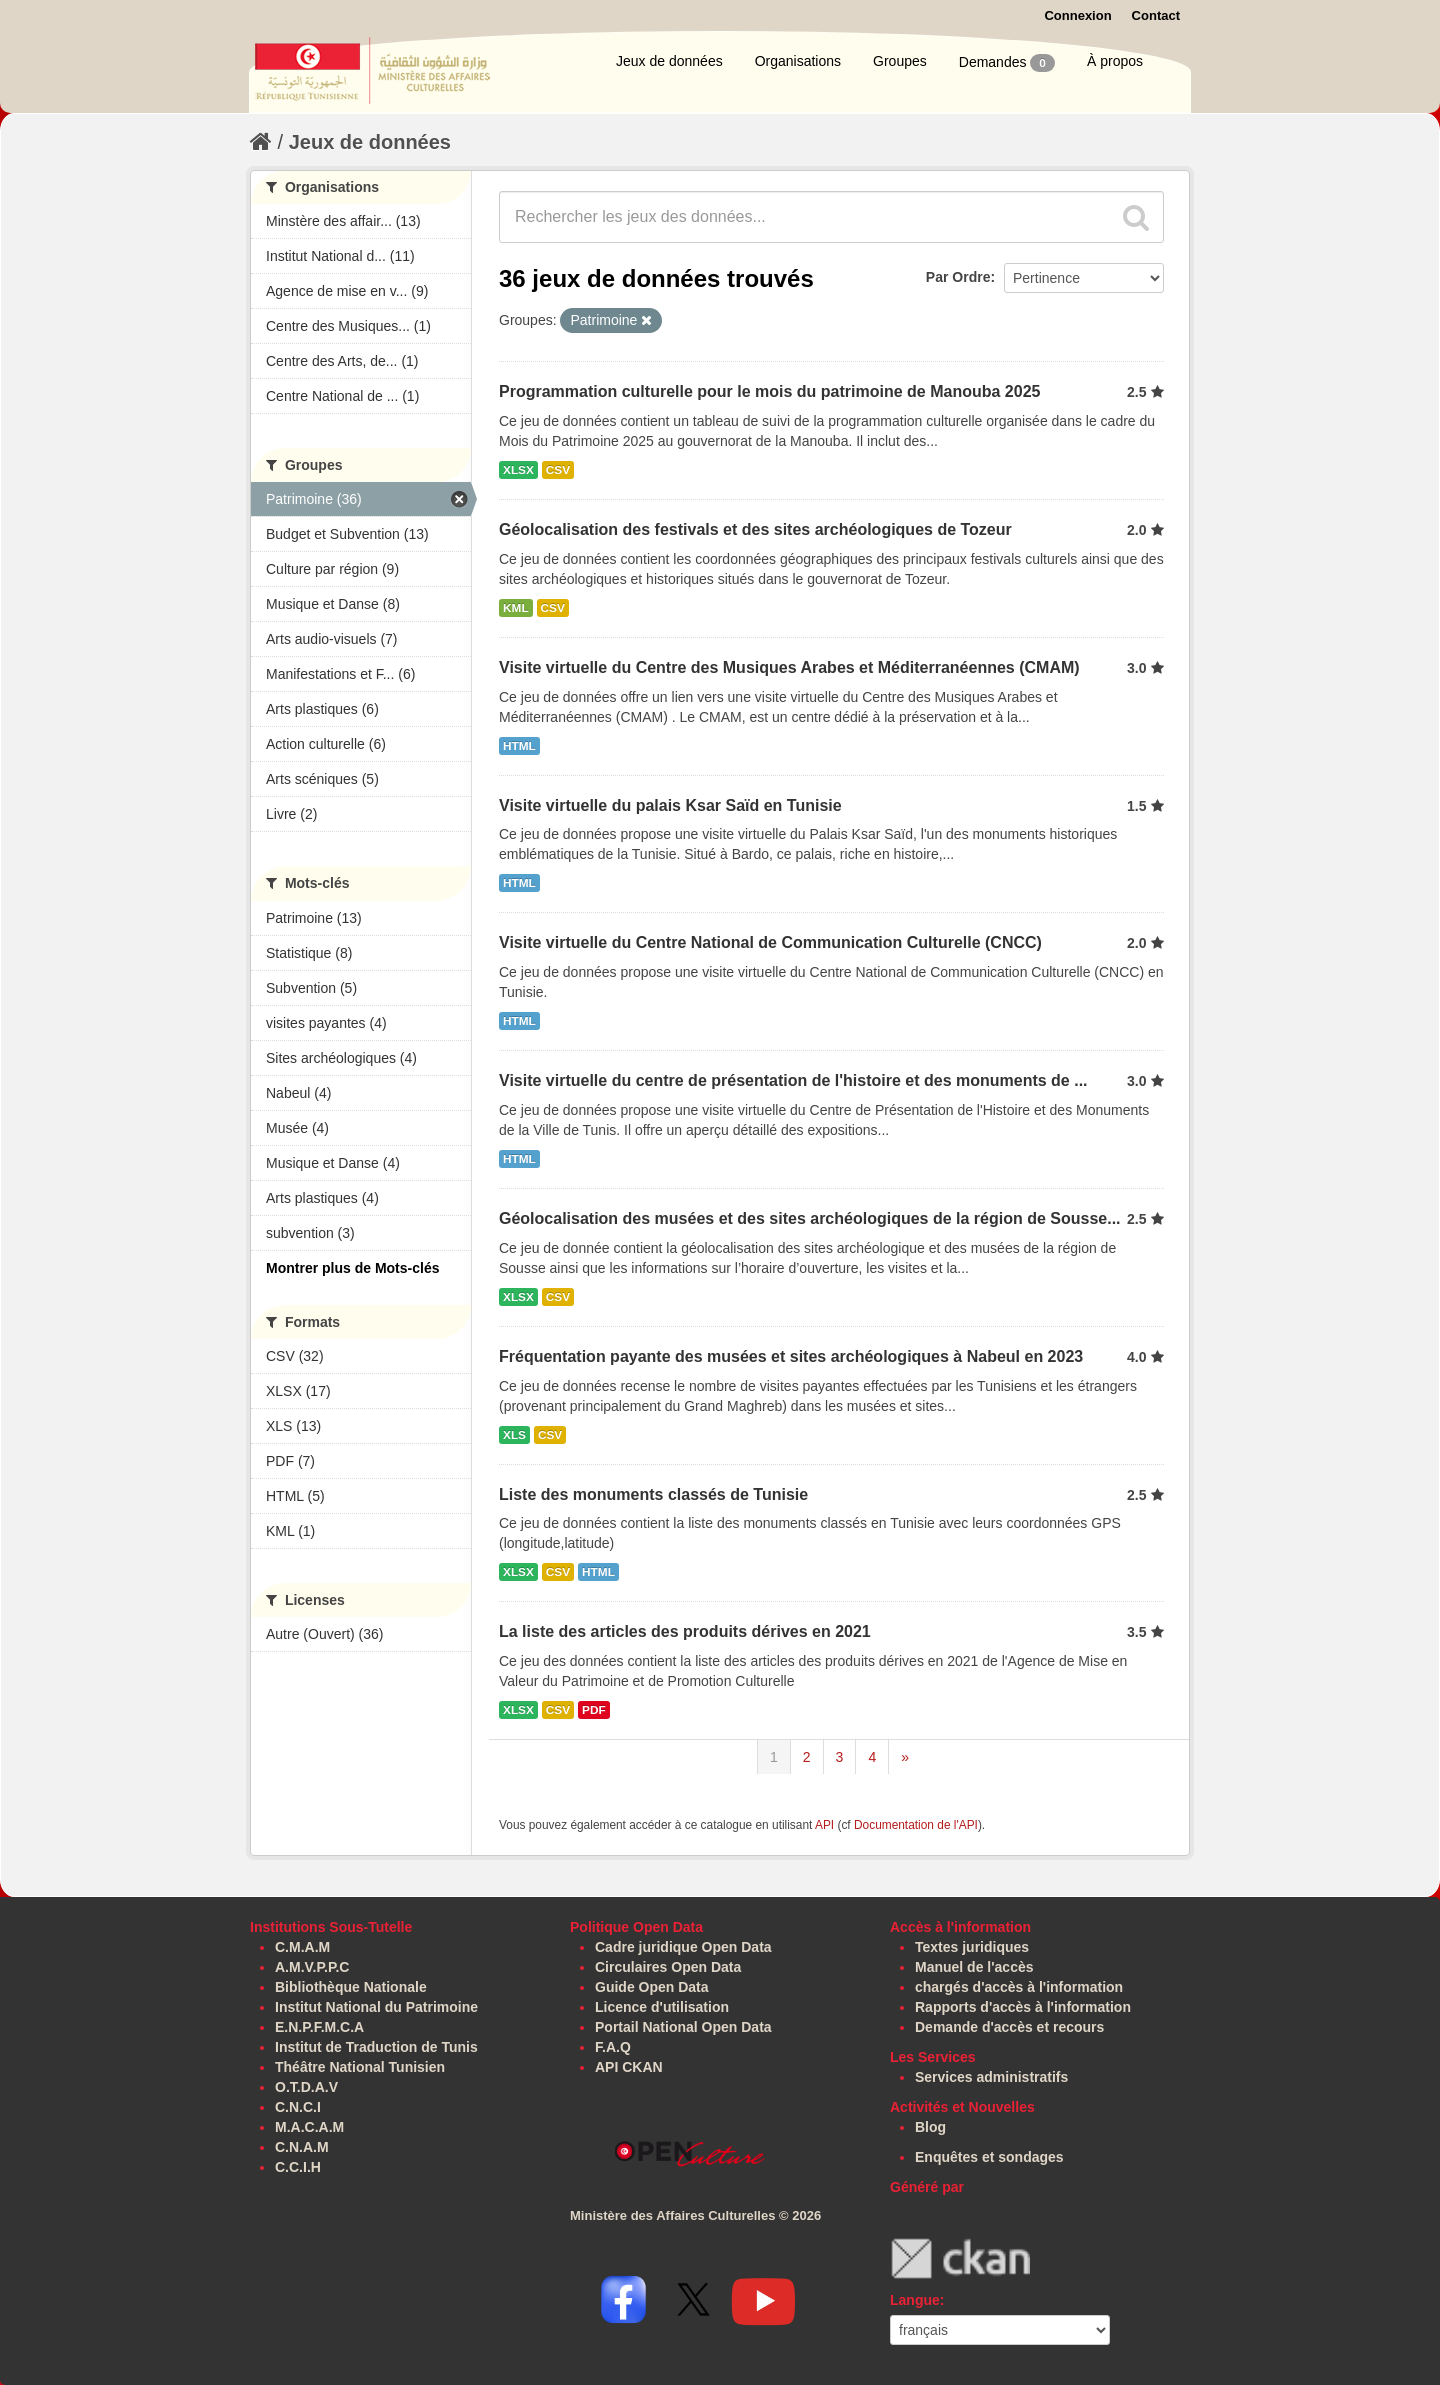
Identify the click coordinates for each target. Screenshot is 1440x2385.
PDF (594, 1710)
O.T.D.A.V (306, 2087)
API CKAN (629, 2067)
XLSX (518, 470)
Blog (930, 2127)
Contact (1156, 15)
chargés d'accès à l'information (1019, 1987)
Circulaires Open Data (668, 1967)
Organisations (798, 61)
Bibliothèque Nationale (351, 1987)
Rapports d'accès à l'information (1023, 2007)
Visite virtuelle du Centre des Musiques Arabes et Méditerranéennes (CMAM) (789, 667)
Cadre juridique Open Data (683, 1947)
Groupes (900, 61)
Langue (915, 2300)
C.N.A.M (302, 2147)
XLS (514, 1435)
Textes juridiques (972, 1947)
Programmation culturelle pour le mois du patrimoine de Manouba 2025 (769, 391)
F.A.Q (613, 2047)
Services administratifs (991, 2077)
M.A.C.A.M (309, 2127)
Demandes (1007, 63)
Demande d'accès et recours (1009, 2027)
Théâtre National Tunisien (360, 2067)
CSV (558, 470)
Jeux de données (669, 61)
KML (516, 608)
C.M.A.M (302, 1947)
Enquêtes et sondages (989, 2157)
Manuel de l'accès (974, 1967)
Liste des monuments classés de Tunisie (653, 1494)
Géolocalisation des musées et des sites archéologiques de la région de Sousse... (810, 1218)
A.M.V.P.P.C (312, 1967)
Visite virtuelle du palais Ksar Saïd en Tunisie (670, 805)
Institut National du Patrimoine (376, 2007)
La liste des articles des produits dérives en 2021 (685, 1631)
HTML (519, 746)
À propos (1115, 61)
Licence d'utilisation (662, 2007)
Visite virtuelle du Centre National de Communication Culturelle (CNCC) (770, 942)
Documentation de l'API (916, 1825)
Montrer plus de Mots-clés (352, 1268)
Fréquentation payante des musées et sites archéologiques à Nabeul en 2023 (791, 1356)
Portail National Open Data (683, 2027)
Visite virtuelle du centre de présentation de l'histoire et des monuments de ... (793, 1080)
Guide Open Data (652, 1987)
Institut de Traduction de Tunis (376, 2047)
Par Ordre (958, 277)
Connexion (1077, 15)
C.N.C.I (298, 2107)
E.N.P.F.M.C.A (319, 2027)
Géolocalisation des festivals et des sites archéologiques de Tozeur (755, 529)
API (824, 1825)
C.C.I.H (298, 2167)
